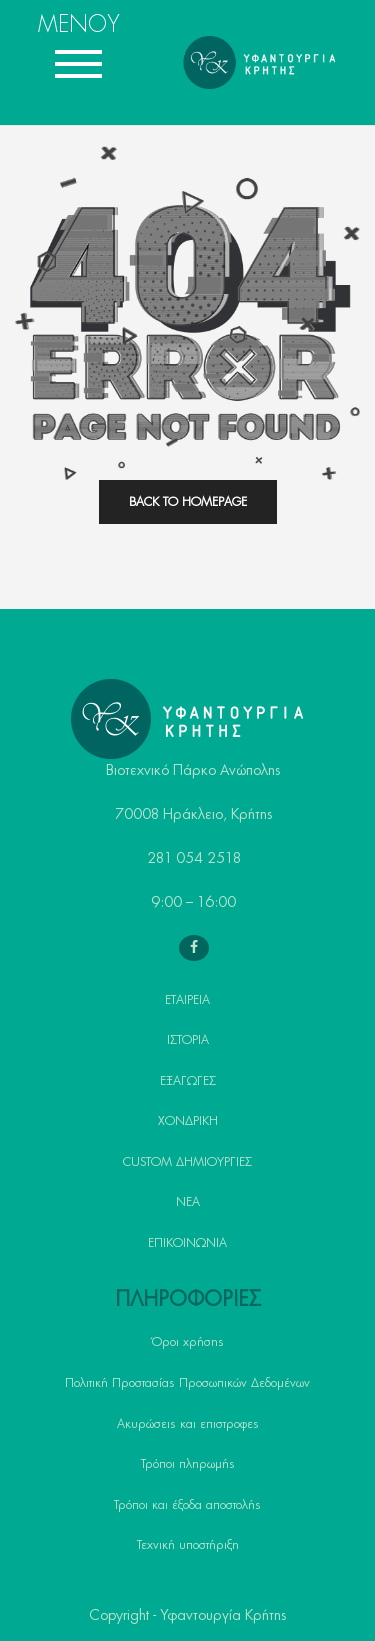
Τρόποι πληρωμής (188, 1464)
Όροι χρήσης (188, 1342)
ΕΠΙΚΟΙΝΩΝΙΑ (187, 1243)
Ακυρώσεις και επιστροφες (188, 1424)
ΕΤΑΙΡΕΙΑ (187, 1000)
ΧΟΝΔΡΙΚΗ (188, 1121)
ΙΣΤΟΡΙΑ (188, 1040)
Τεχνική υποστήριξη (188, 1545)
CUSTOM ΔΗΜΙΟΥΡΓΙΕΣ (187, 1162)
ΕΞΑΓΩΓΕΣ (188, 1081)
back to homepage (188, 502)
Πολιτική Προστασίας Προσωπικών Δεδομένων (187, 1383)
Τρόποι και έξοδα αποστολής (187, 1505)
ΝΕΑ (188, 1202)
